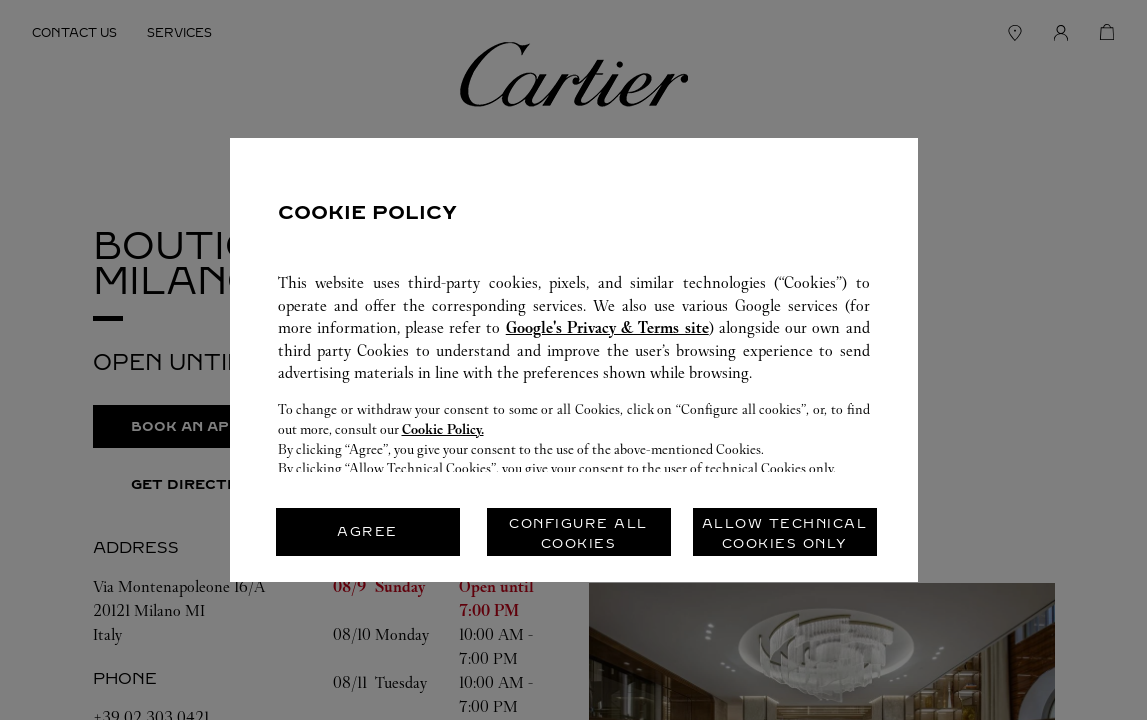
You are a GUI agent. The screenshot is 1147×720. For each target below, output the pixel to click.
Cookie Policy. (443, 429)
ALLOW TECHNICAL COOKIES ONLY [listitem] (785, 533)
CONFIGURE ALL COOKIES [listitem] (578, 533)
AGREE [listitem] (367, 531)
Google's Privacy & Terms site (607, 327)
